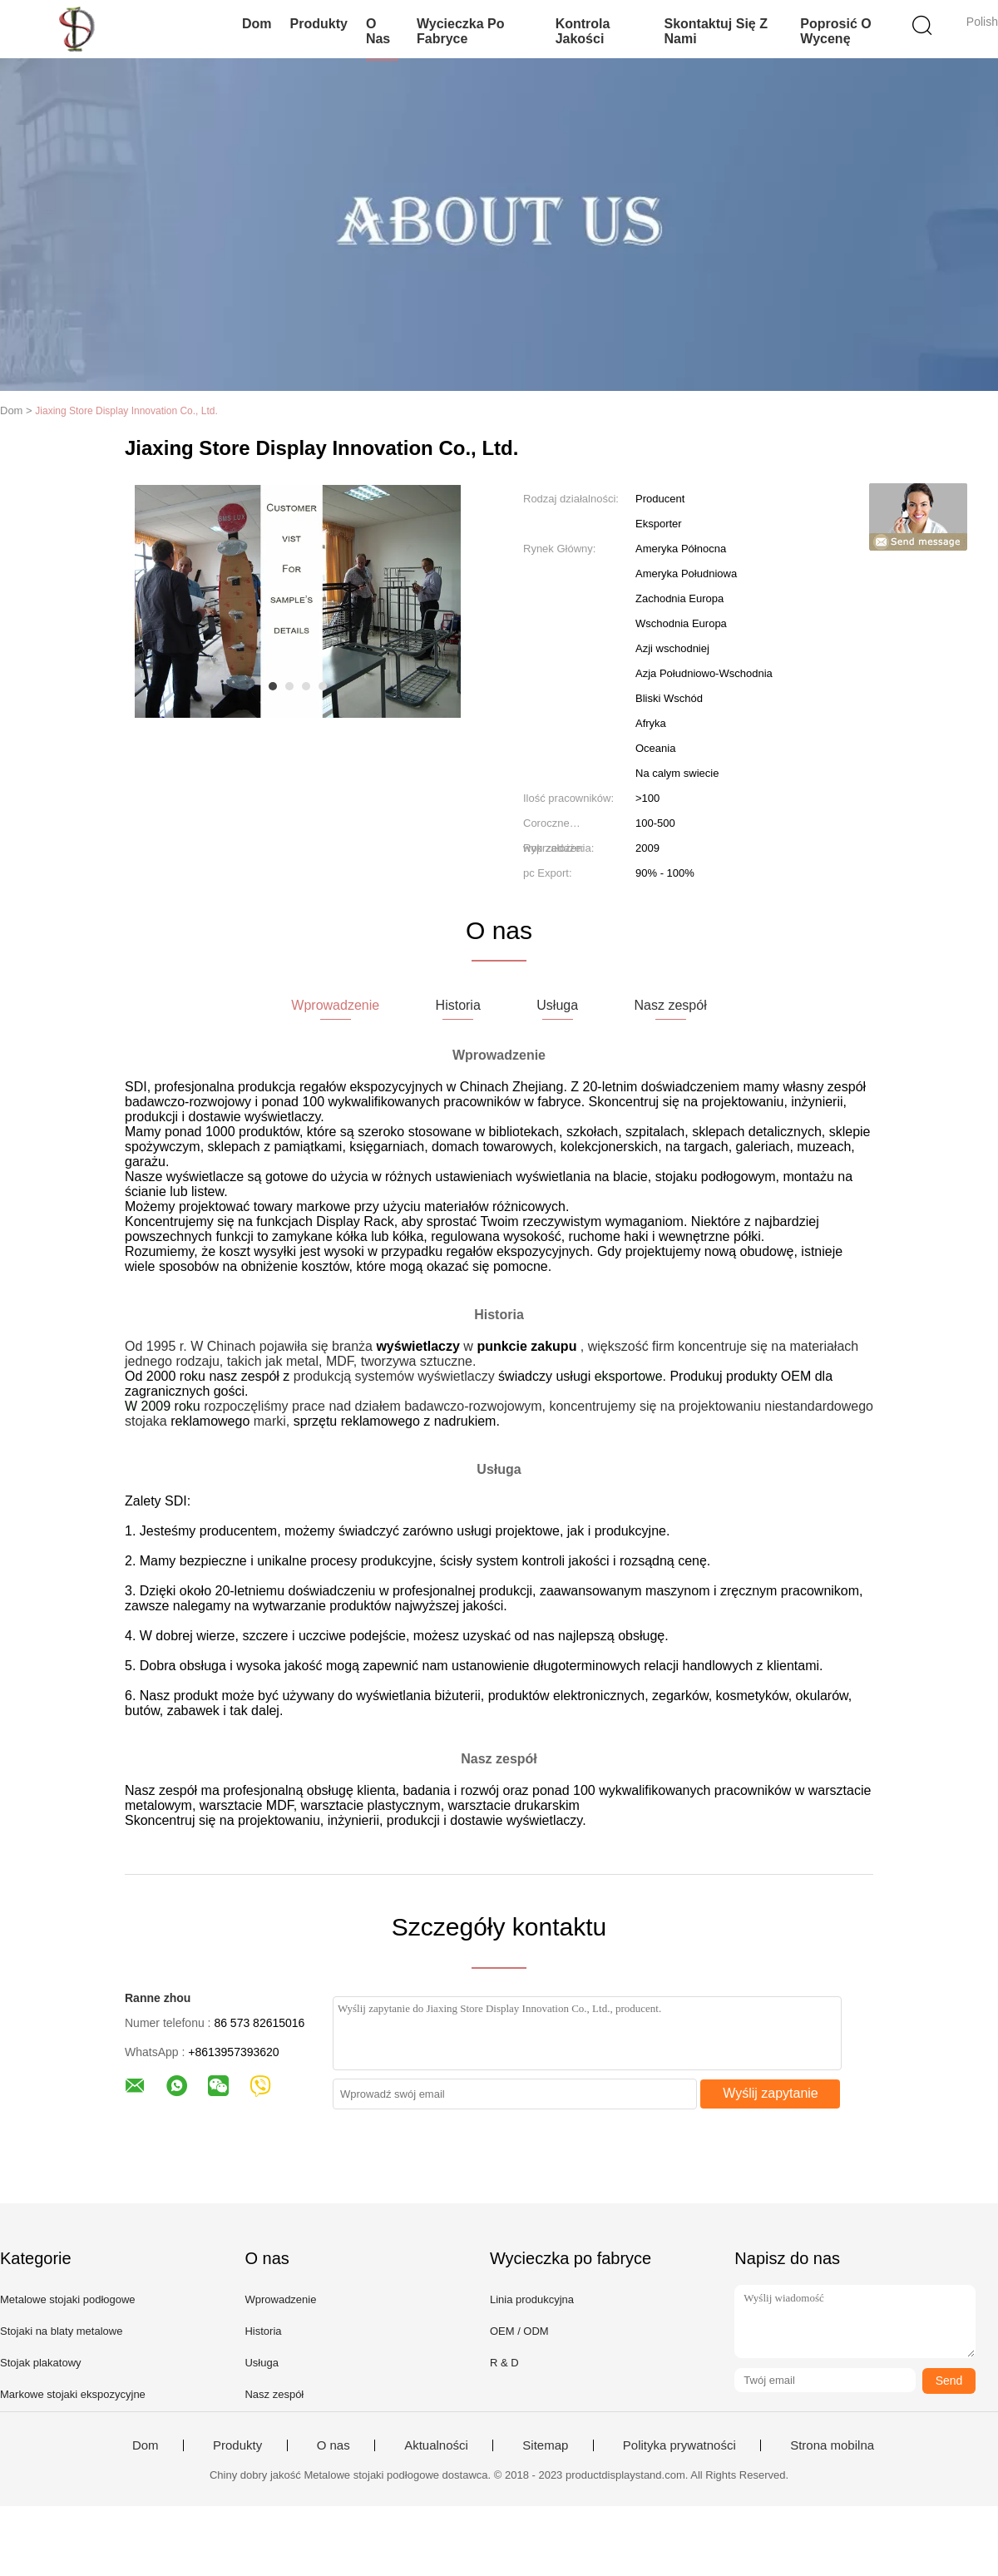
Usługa (261, 2362)
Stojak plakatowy (41, 2362)
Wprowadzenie (280, 2299)
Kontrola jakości (583, 31)
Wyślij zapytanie (770, 2093)
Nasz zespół (274, 2394)
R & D (504, 2362)
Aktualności (436, 2445)
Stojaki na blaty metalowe (61, 2331)
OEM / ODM (519, 2331)
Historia (263, 2331)
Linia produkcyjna (532, 2299)
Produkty (319, 24)
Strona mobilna (832, 2445)
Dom (257, 24)
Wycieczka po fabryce (461, 31)
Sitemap (545, 2445)
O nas (378, 31)
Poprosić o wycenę (835, 31)
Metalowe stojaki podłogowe (68, 2299)
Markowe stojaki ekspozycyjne (73, 2394)
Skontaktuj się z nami (715, 31)
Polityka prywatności (679, 2445)
